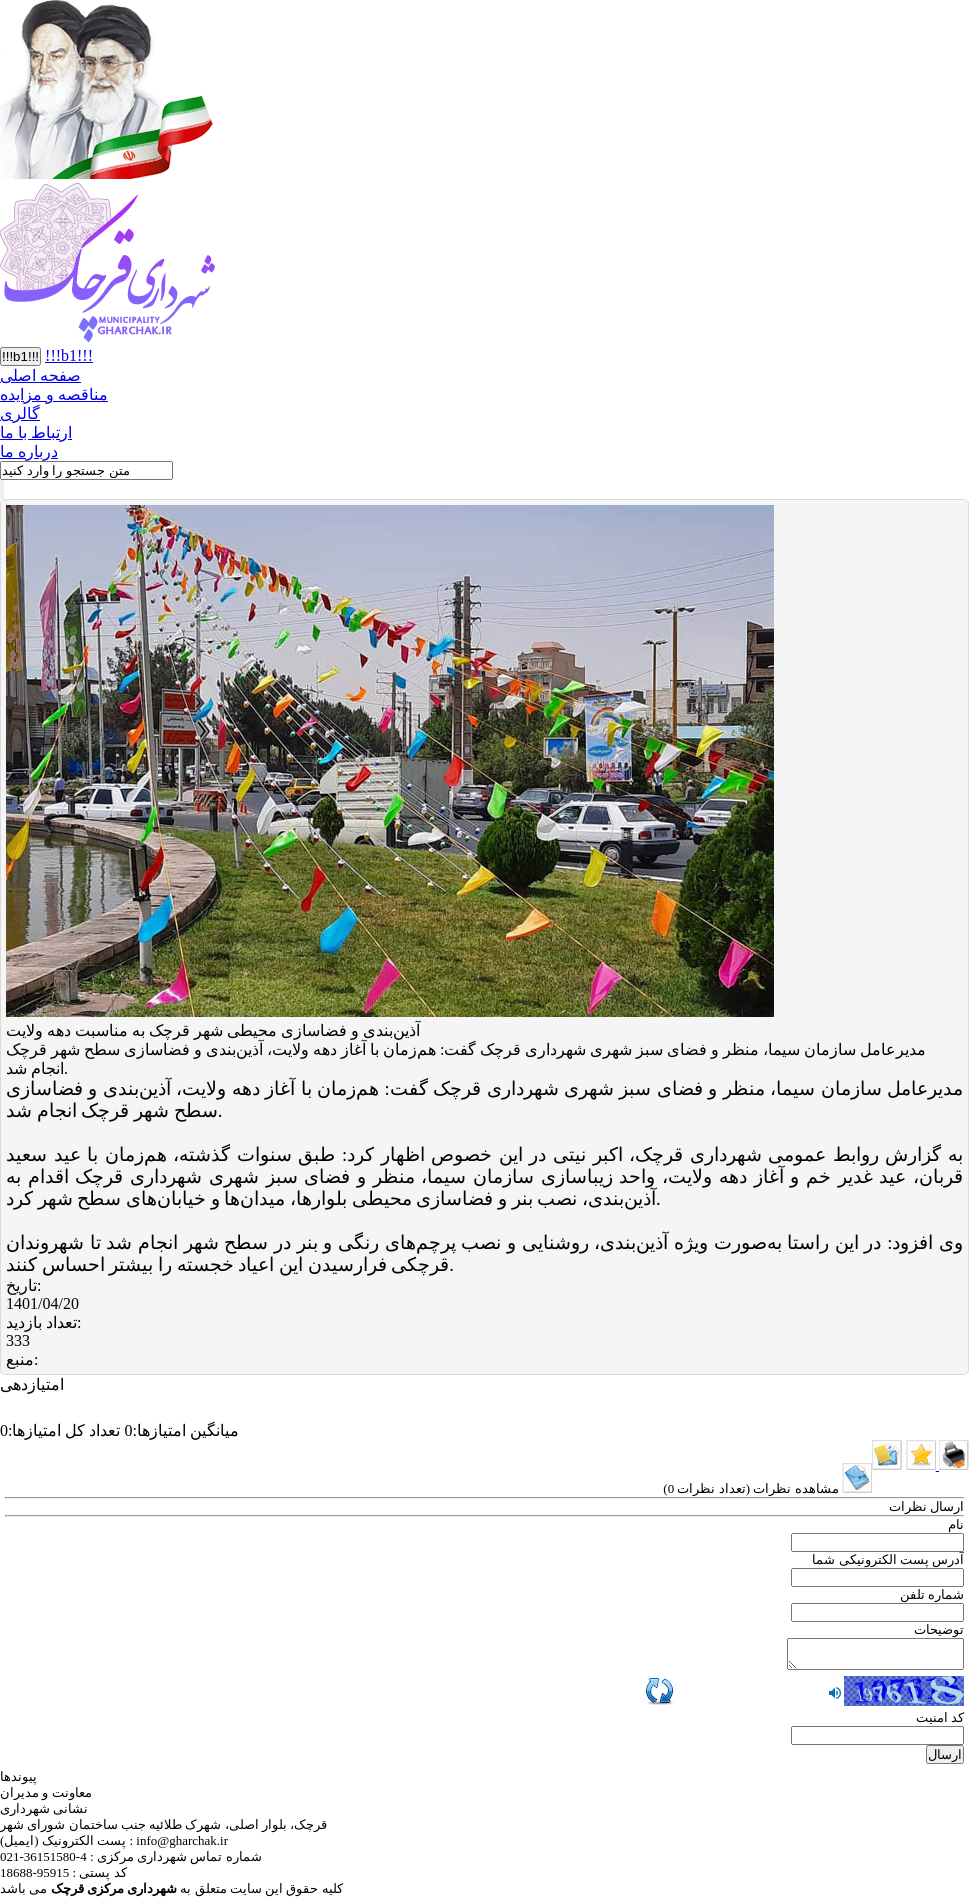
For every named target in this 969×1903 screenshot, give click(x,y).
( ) (767, 1488)
